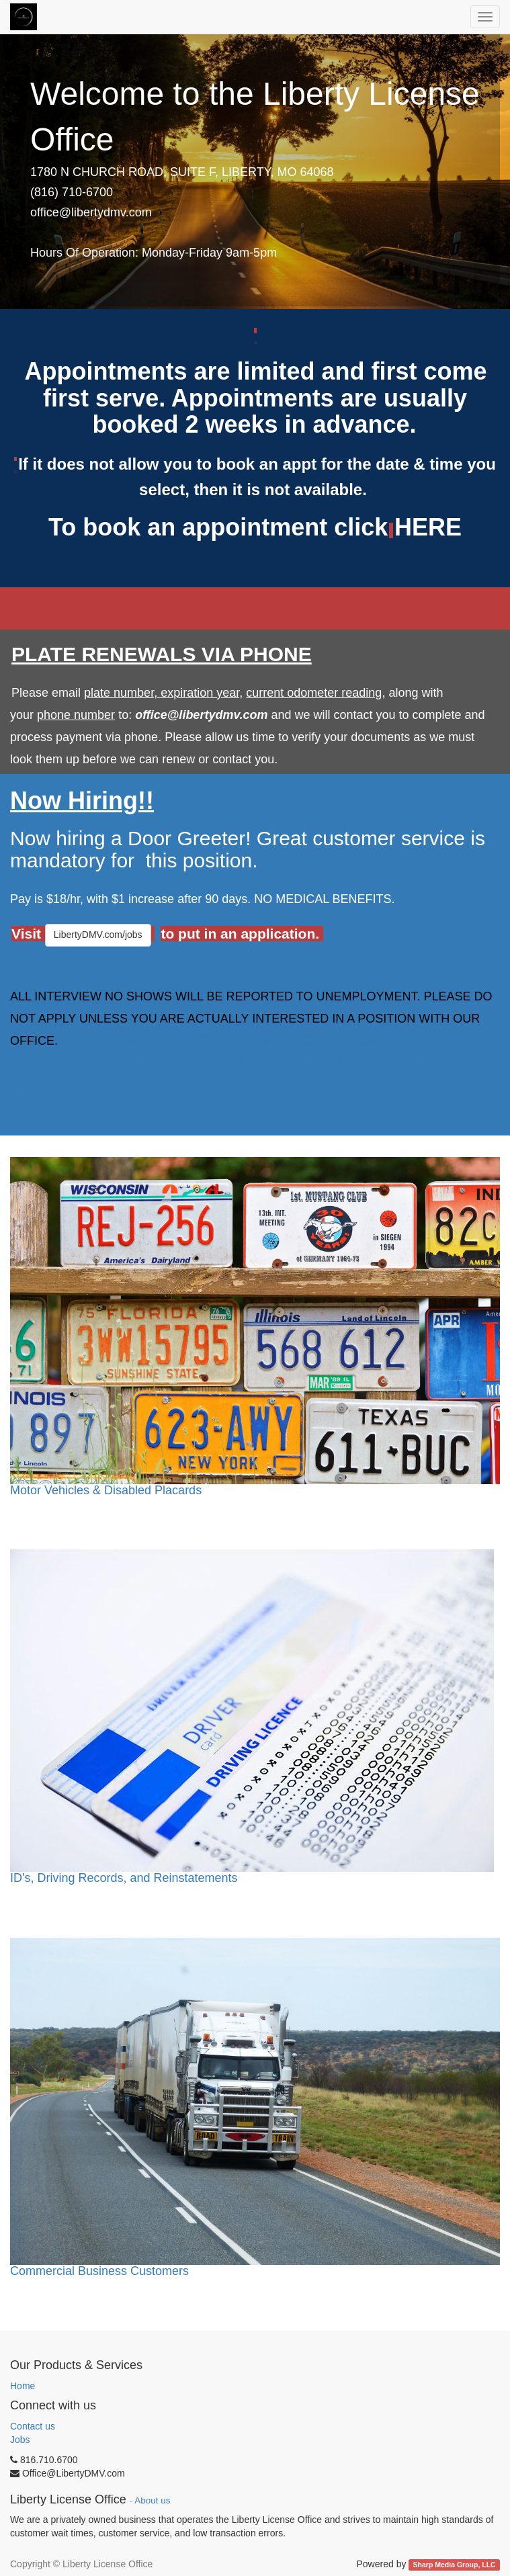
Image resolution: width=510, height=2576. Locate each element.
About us (152, 2500)
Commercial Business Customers (99, 2271)
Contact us (32, 2426)
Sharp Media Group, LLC (454, 2565)
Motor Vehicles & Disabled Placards (106, 1490)
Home (22, 2385)
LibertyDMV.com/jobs (98, 934)
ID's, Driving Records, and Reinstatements (124, 1878)
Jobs (20, 2439)
